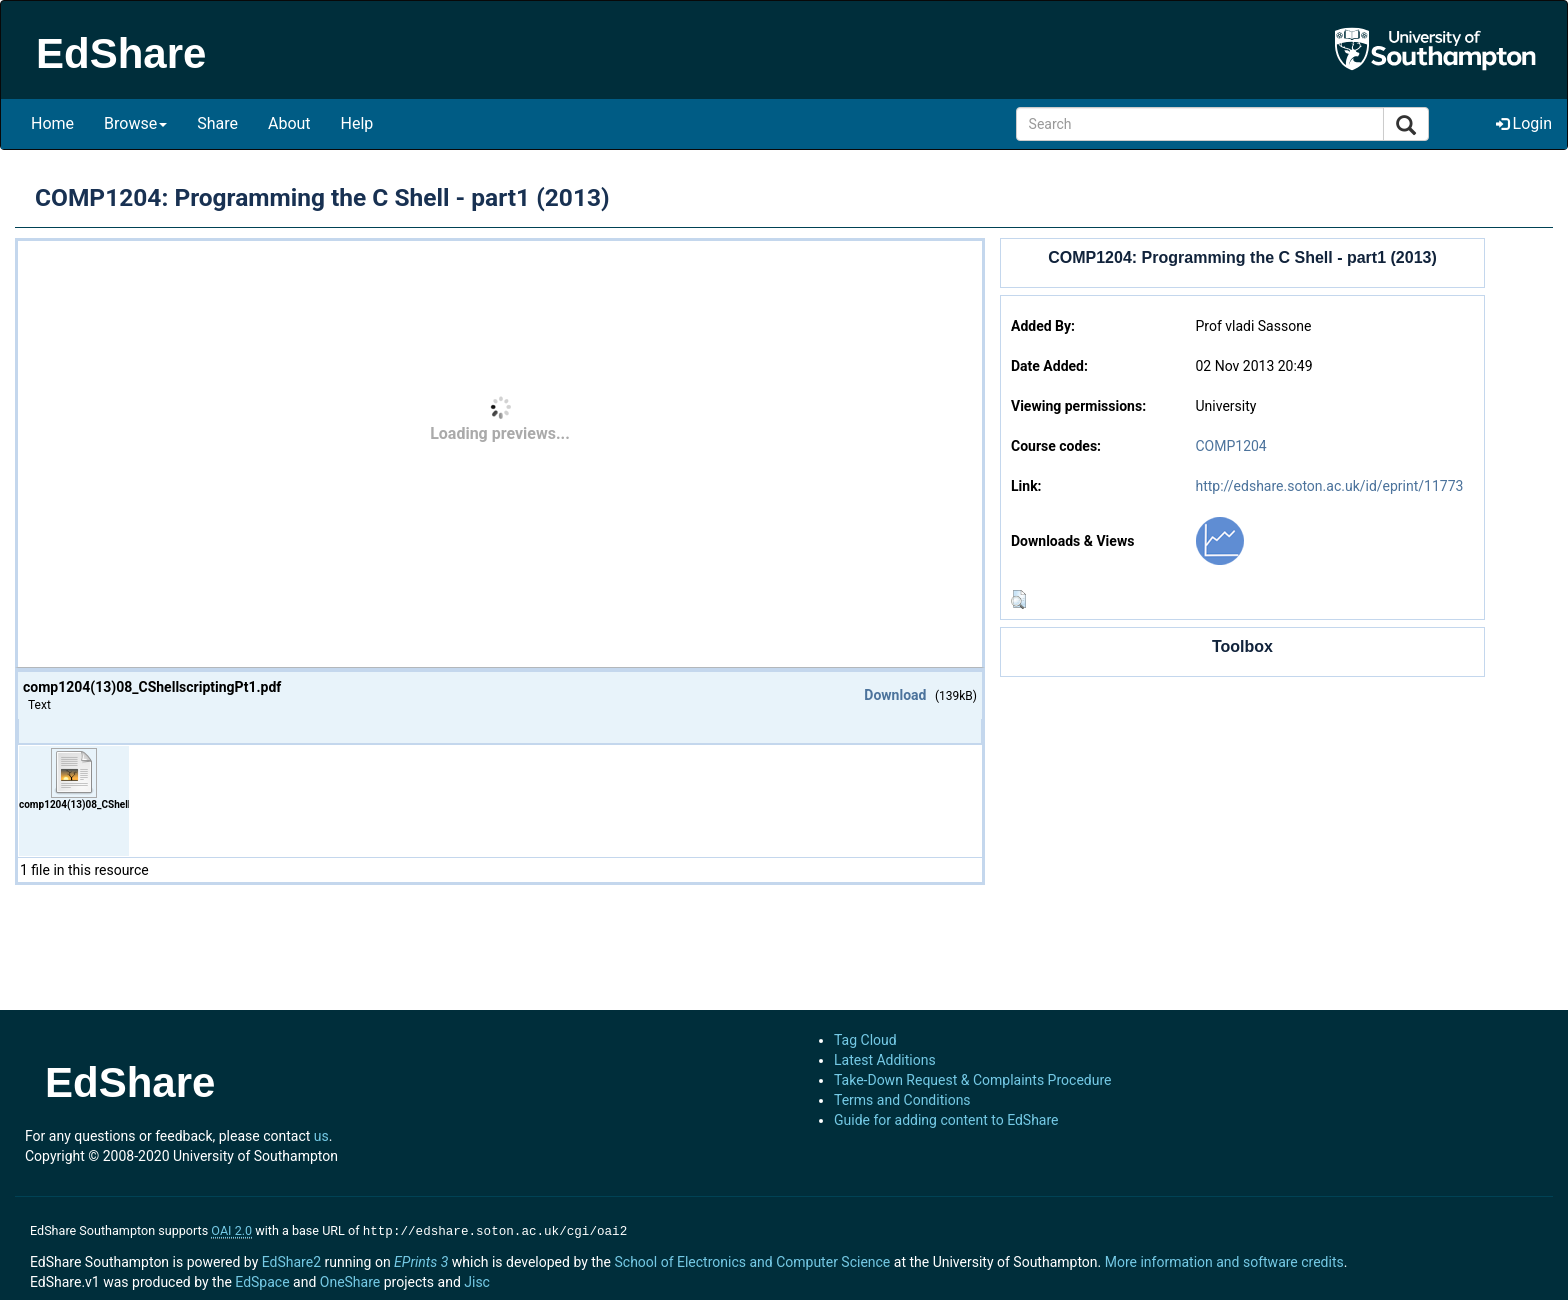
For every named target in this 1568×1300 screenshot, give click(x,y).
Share (217, 123)
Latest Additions (885, 1060)
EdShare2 (291, 1260)
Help (357, 123)
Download (895, 695)
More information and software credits (1224, 1260)
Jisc (477, 1280)
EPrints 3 (421, 1260)
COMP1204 (1230, 446)
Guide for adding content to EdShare (946, 1120)
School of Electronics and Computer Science (752, 1260)
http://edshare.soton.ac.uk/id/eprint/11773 (1329, 486)
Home (52, 123)
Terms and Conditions (902, 1100)
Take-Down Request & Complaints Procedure (972, 1080)
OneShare (350, 1280)
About (289, 123)
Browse (135, 123)
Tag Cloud (865, 1040)
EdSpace (262, 1280)
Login (1524, 123)
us (321, 1136)
